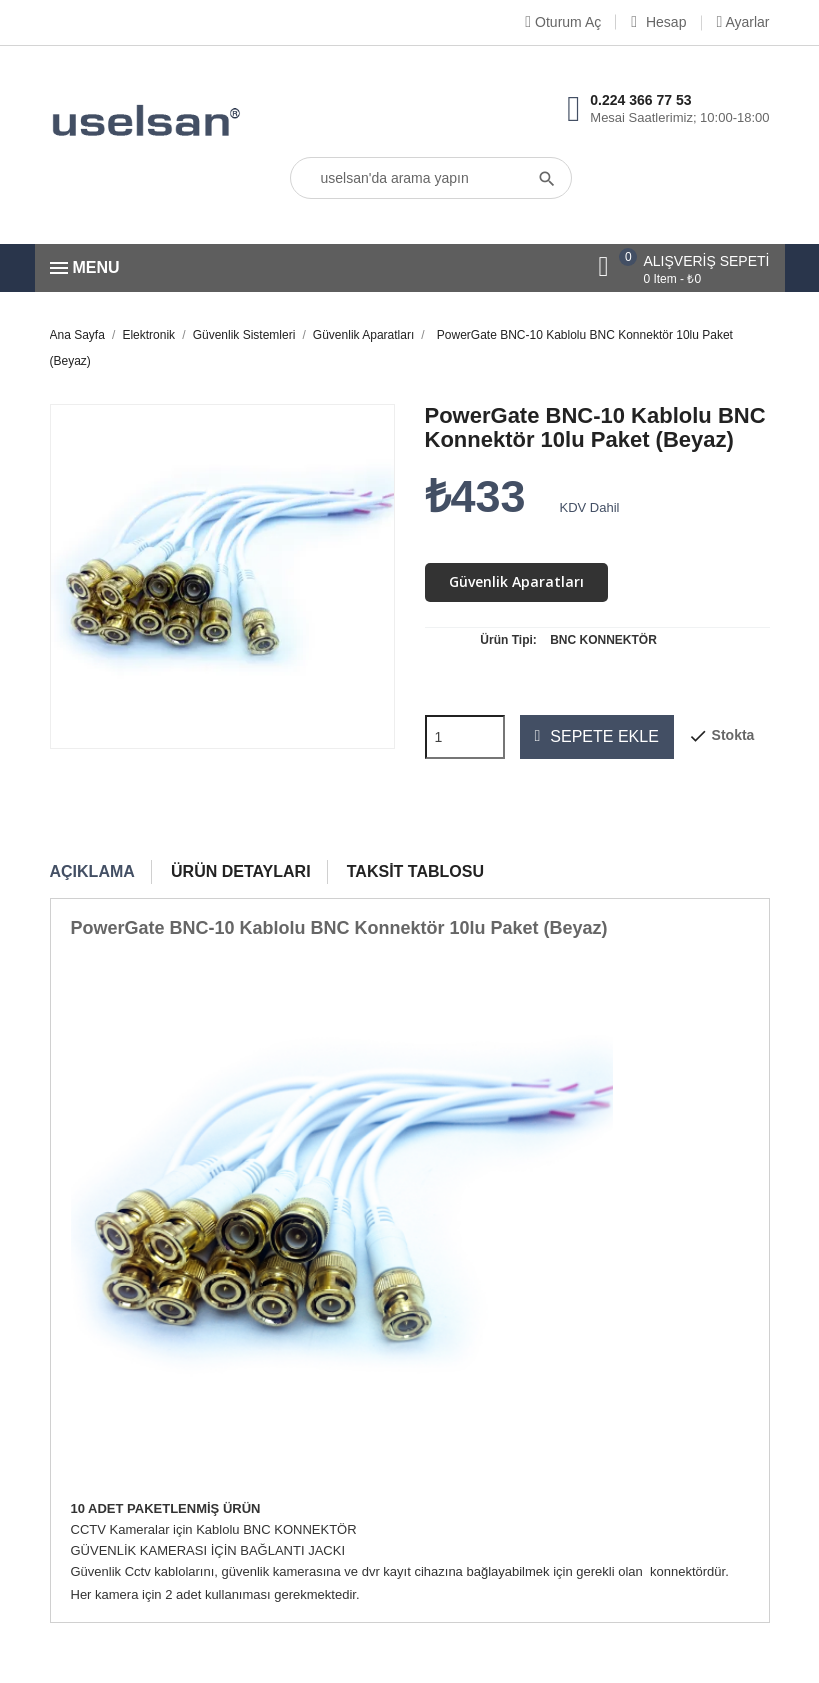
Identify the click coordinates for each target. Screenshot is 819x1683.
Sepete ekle (597, 737)
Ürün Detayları (241, 871)
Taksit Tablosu (415, 871)
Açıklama (92, 871)
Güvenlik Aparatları (516, 581)
